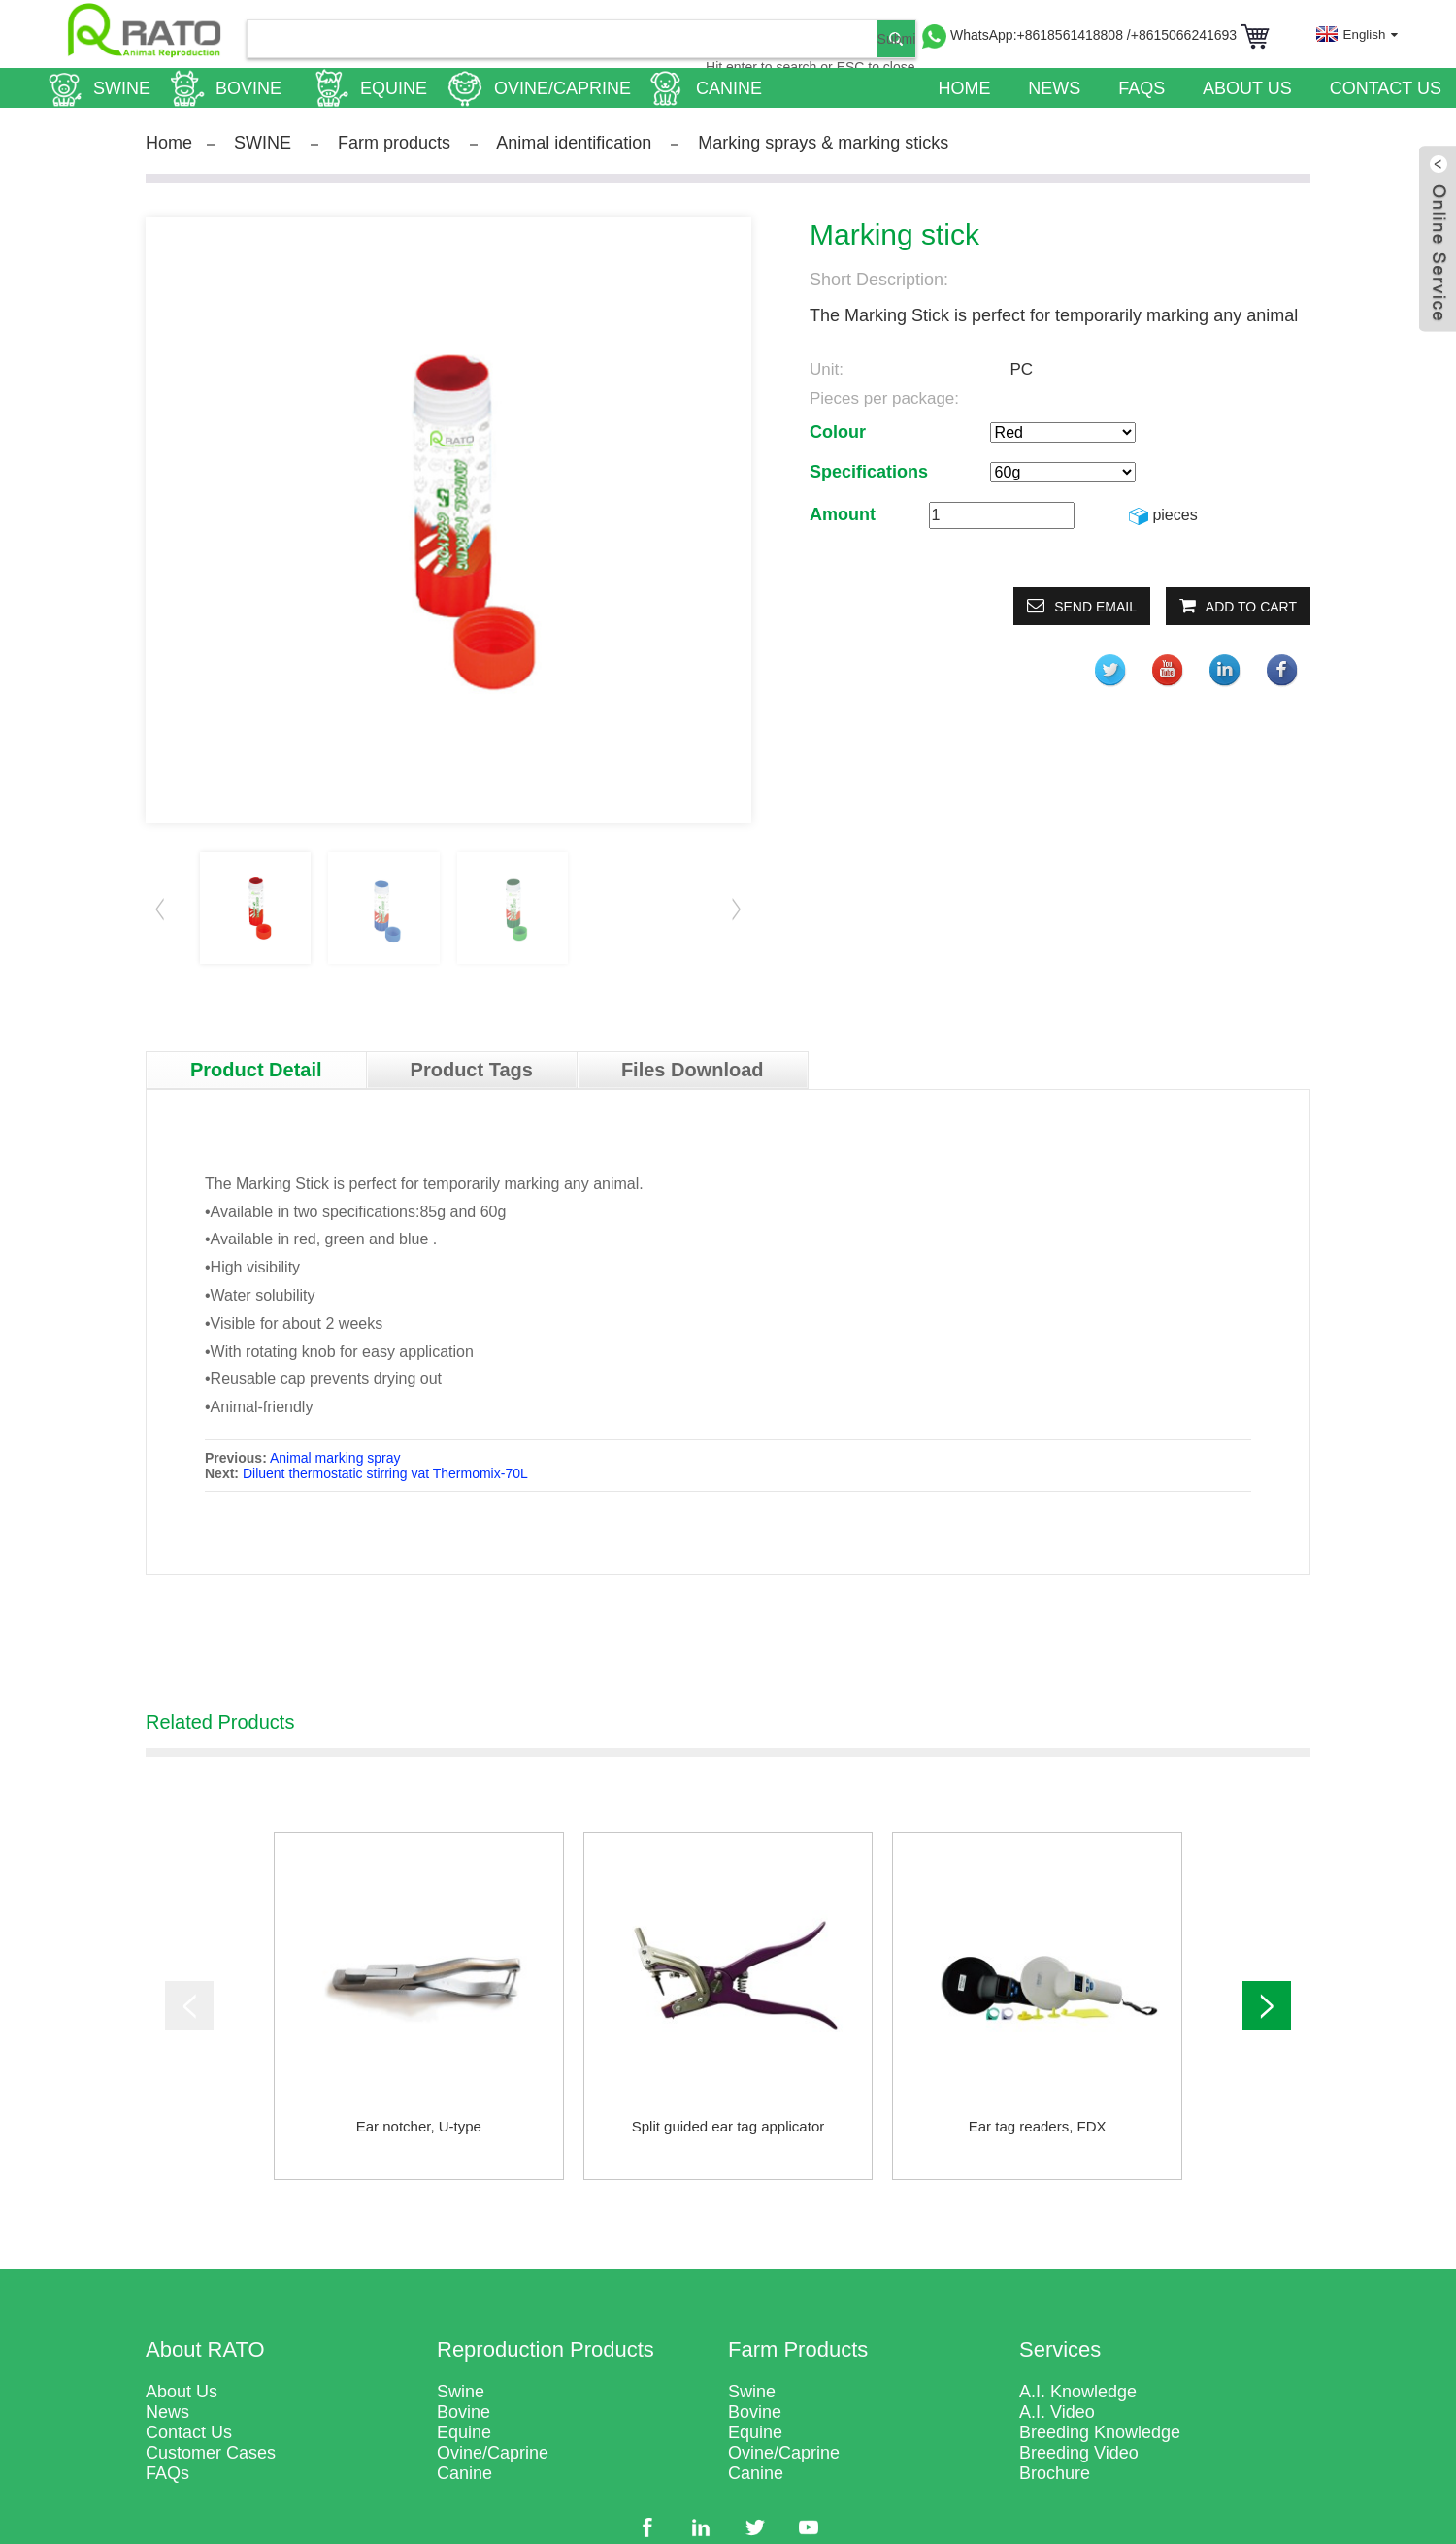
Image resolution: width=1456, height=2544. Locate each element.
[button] (736, 908)
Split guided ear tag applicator (728, 2126)
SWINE (262, 142)
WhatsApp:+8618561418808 (1038, 35)
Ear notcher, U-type (418, 2126)
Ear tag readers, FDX (1038, 2126)
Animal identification (573, 142)
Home (169, 142)
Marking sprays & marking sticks (823, 142)
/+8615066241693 (1184, 35)
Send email (1095, 606)
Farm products (394, 142)
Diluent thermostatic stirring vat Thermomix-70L (385, 1473)
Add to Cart (1251, 606)
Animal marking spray (335, 1458)
